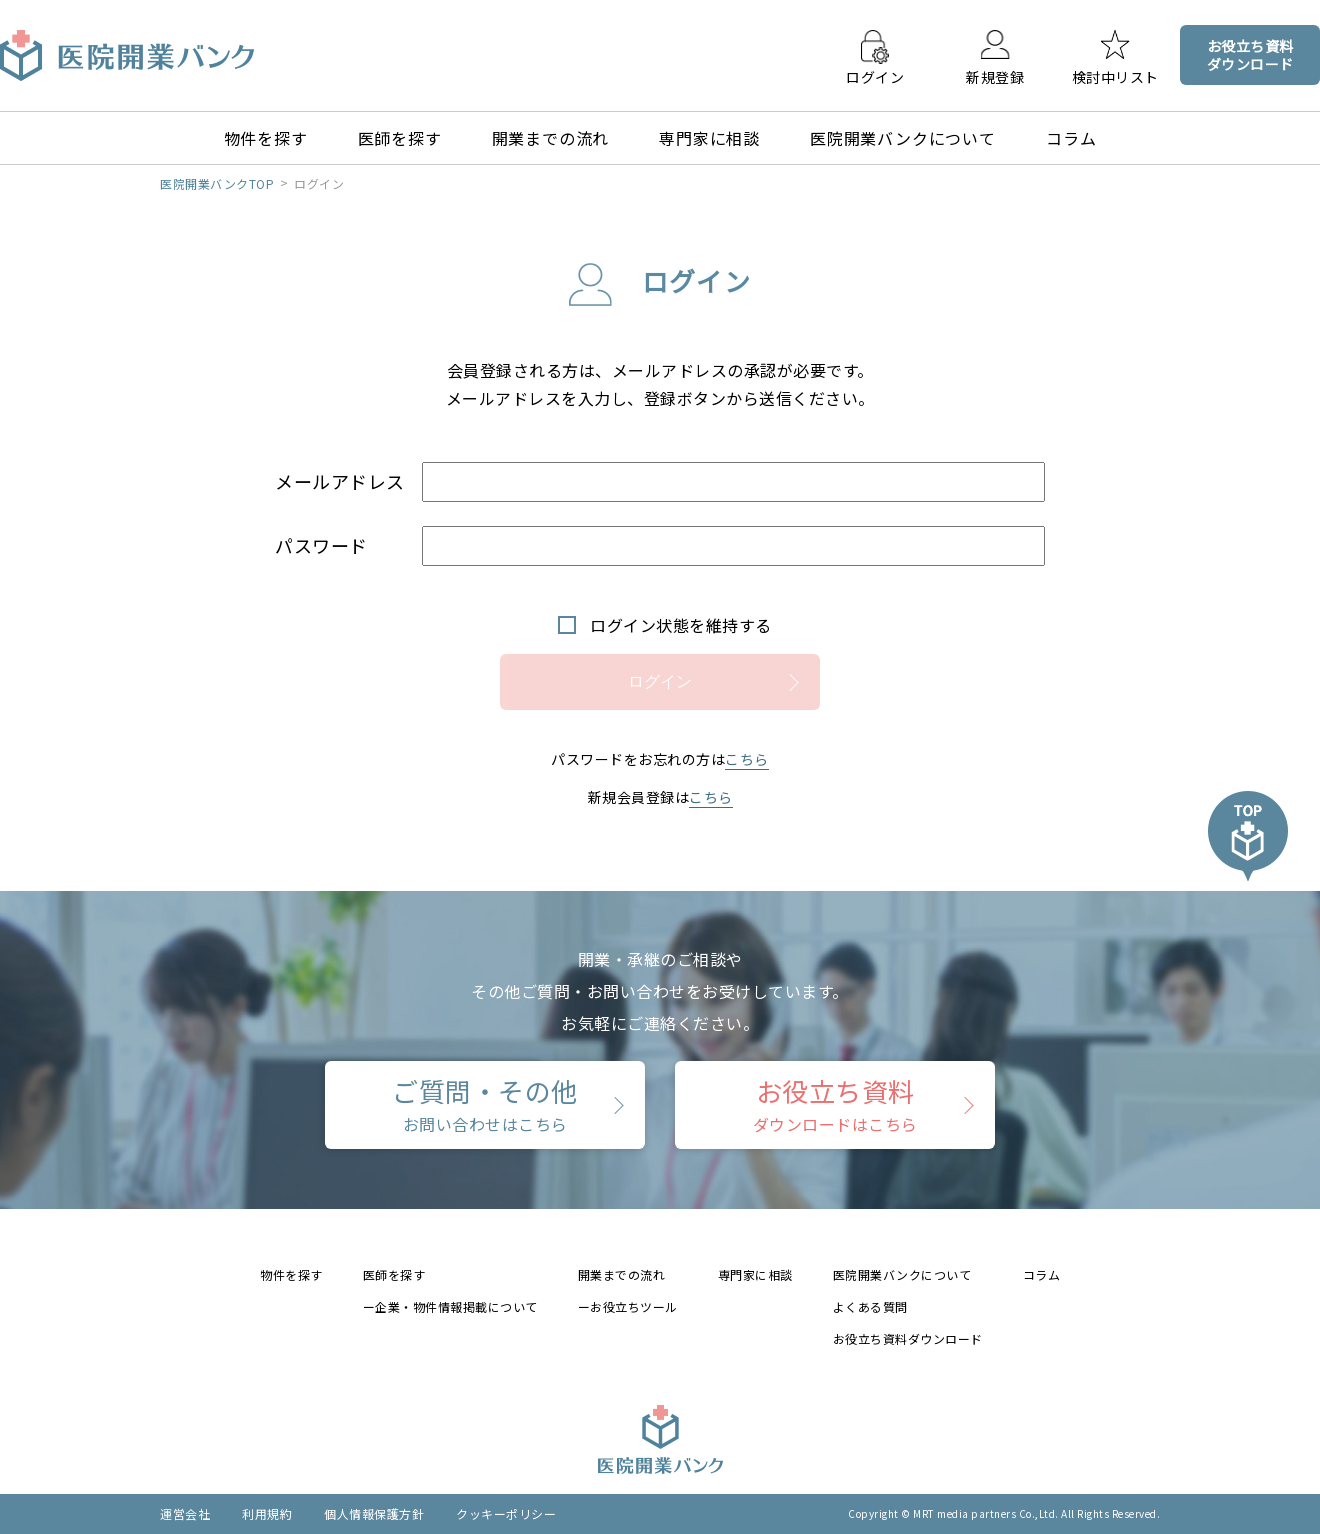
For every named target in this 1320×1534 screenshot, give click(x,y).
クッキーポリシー (506, 1513)
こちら (747, 759)
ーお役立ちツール (628, 1306)
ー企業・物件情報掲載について (450, 1306)
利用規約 (267, 1513)
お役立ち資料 (835, 1104)
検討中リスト (1115, 76)
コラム (1071, 138)
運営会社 (185, 1513)
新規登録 (995, 76)
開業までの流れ (551, 138)
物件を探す (266, 138)
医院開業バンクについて (903, 138)
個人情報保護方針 (374, 1513)
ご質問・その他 (485, 1104)
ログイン (875, 76)
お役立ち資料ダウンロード (908, 1338)
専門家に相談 (709, 138)
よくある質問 (870, 1306)
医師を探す (400, 138)
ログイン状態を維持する (681, 625)
